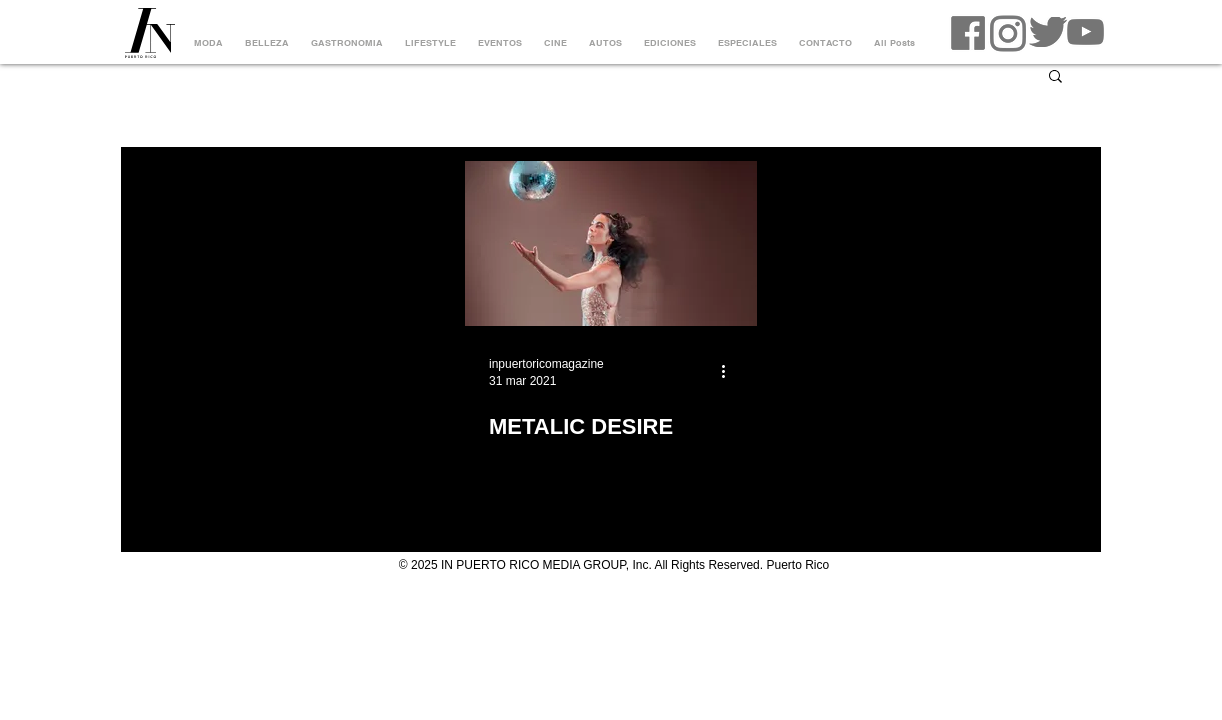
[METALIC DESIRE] (611, 243)
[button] (1055, 77)
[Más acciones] (730, 371)
